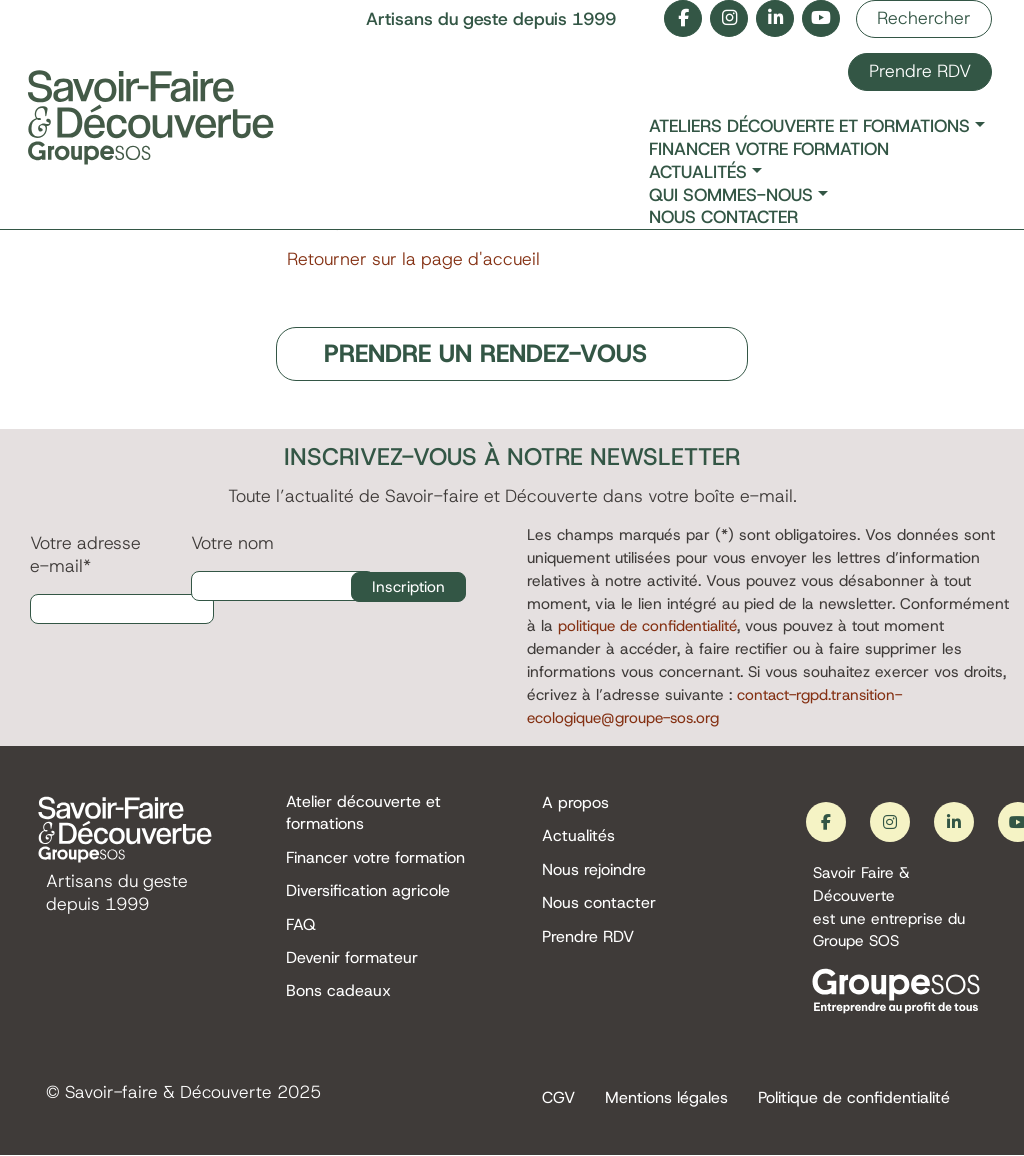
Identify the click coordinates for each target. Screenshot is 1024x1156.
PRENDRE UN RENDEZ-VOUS (487, 354)
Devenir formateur (352, 960)
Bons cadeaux (338, 994)
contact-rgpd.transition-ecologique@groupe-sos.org (717, 707)
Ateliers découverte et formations (809, 126)
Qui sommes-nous (731, 195)
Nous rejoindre (594, 870)
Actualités (698, 172)
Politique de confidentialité (854, 1098)
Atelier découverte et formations (363, 813)
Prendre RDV (920, 71)
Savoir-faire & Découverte (169, 1093)
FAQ (301, 926)
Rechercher (924, 18)
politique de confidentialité (650, 626)
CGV (558, 1098)
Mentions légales (666, 1098)
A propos (575, 802)
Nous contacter (723, 217)
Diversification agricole (368, 892)
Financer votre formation (769, 149)
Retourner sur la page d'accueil (413, 259)
